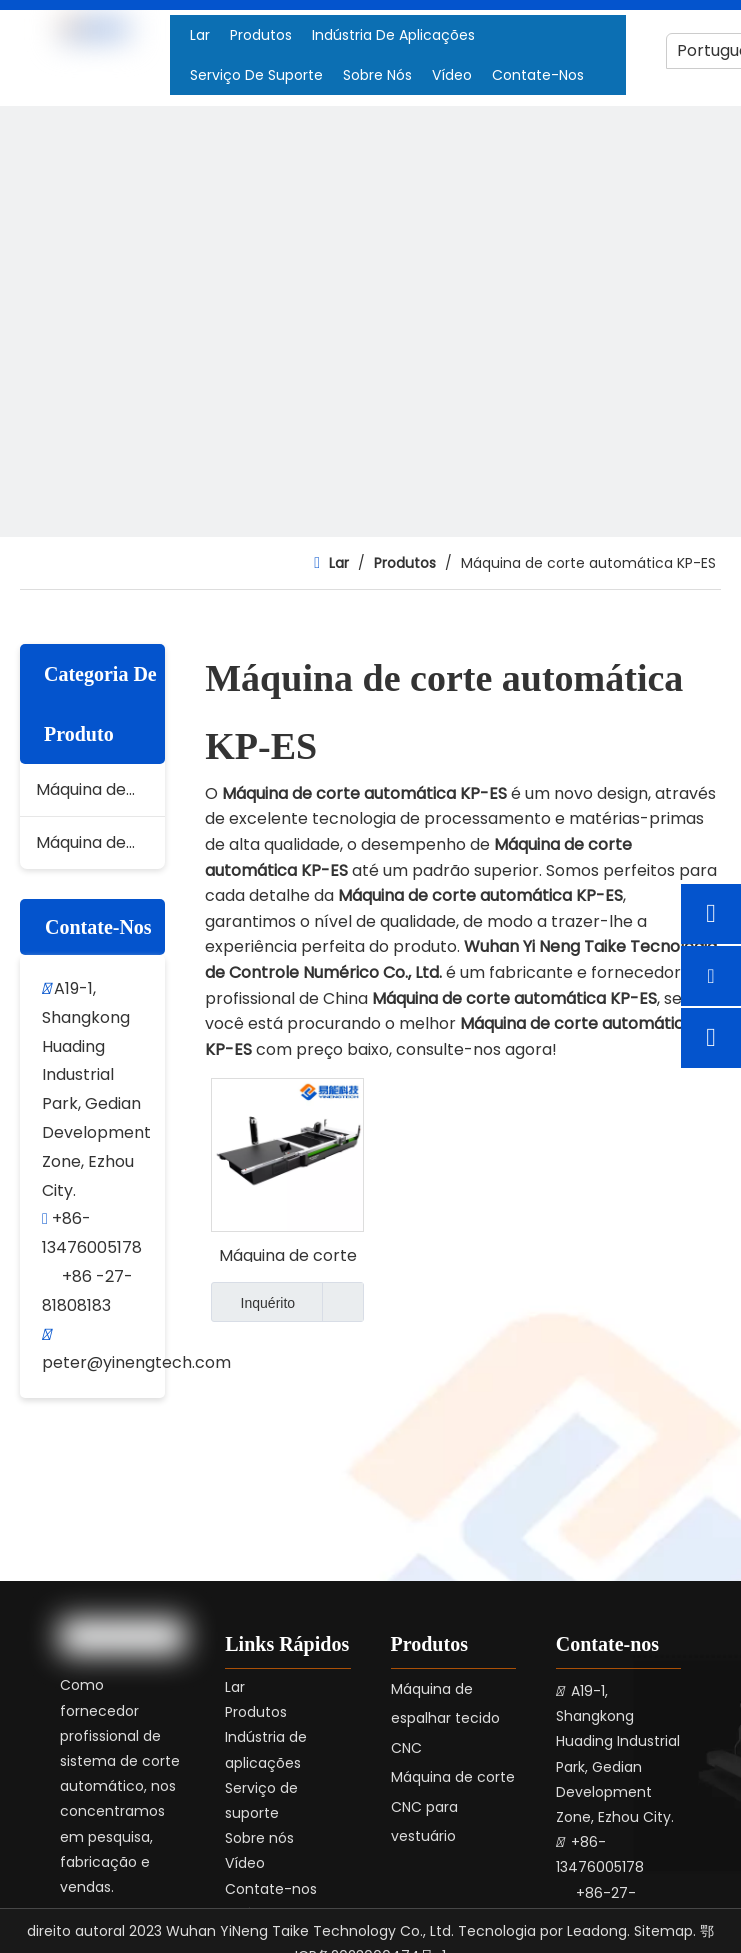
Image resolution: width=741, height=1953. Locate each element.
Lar (235, 1687)
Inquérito (253, 1302)
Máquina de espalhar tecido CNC (100, 842)
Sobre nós (259, 1838)
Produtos (256, 1712)
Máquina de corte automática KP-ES (287, 1253)
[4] (370, 476)
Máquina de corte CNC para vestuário (100, 789)
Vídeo (245, 1863)
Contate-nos (271, 1889)
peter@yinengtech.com (136, 1362)
